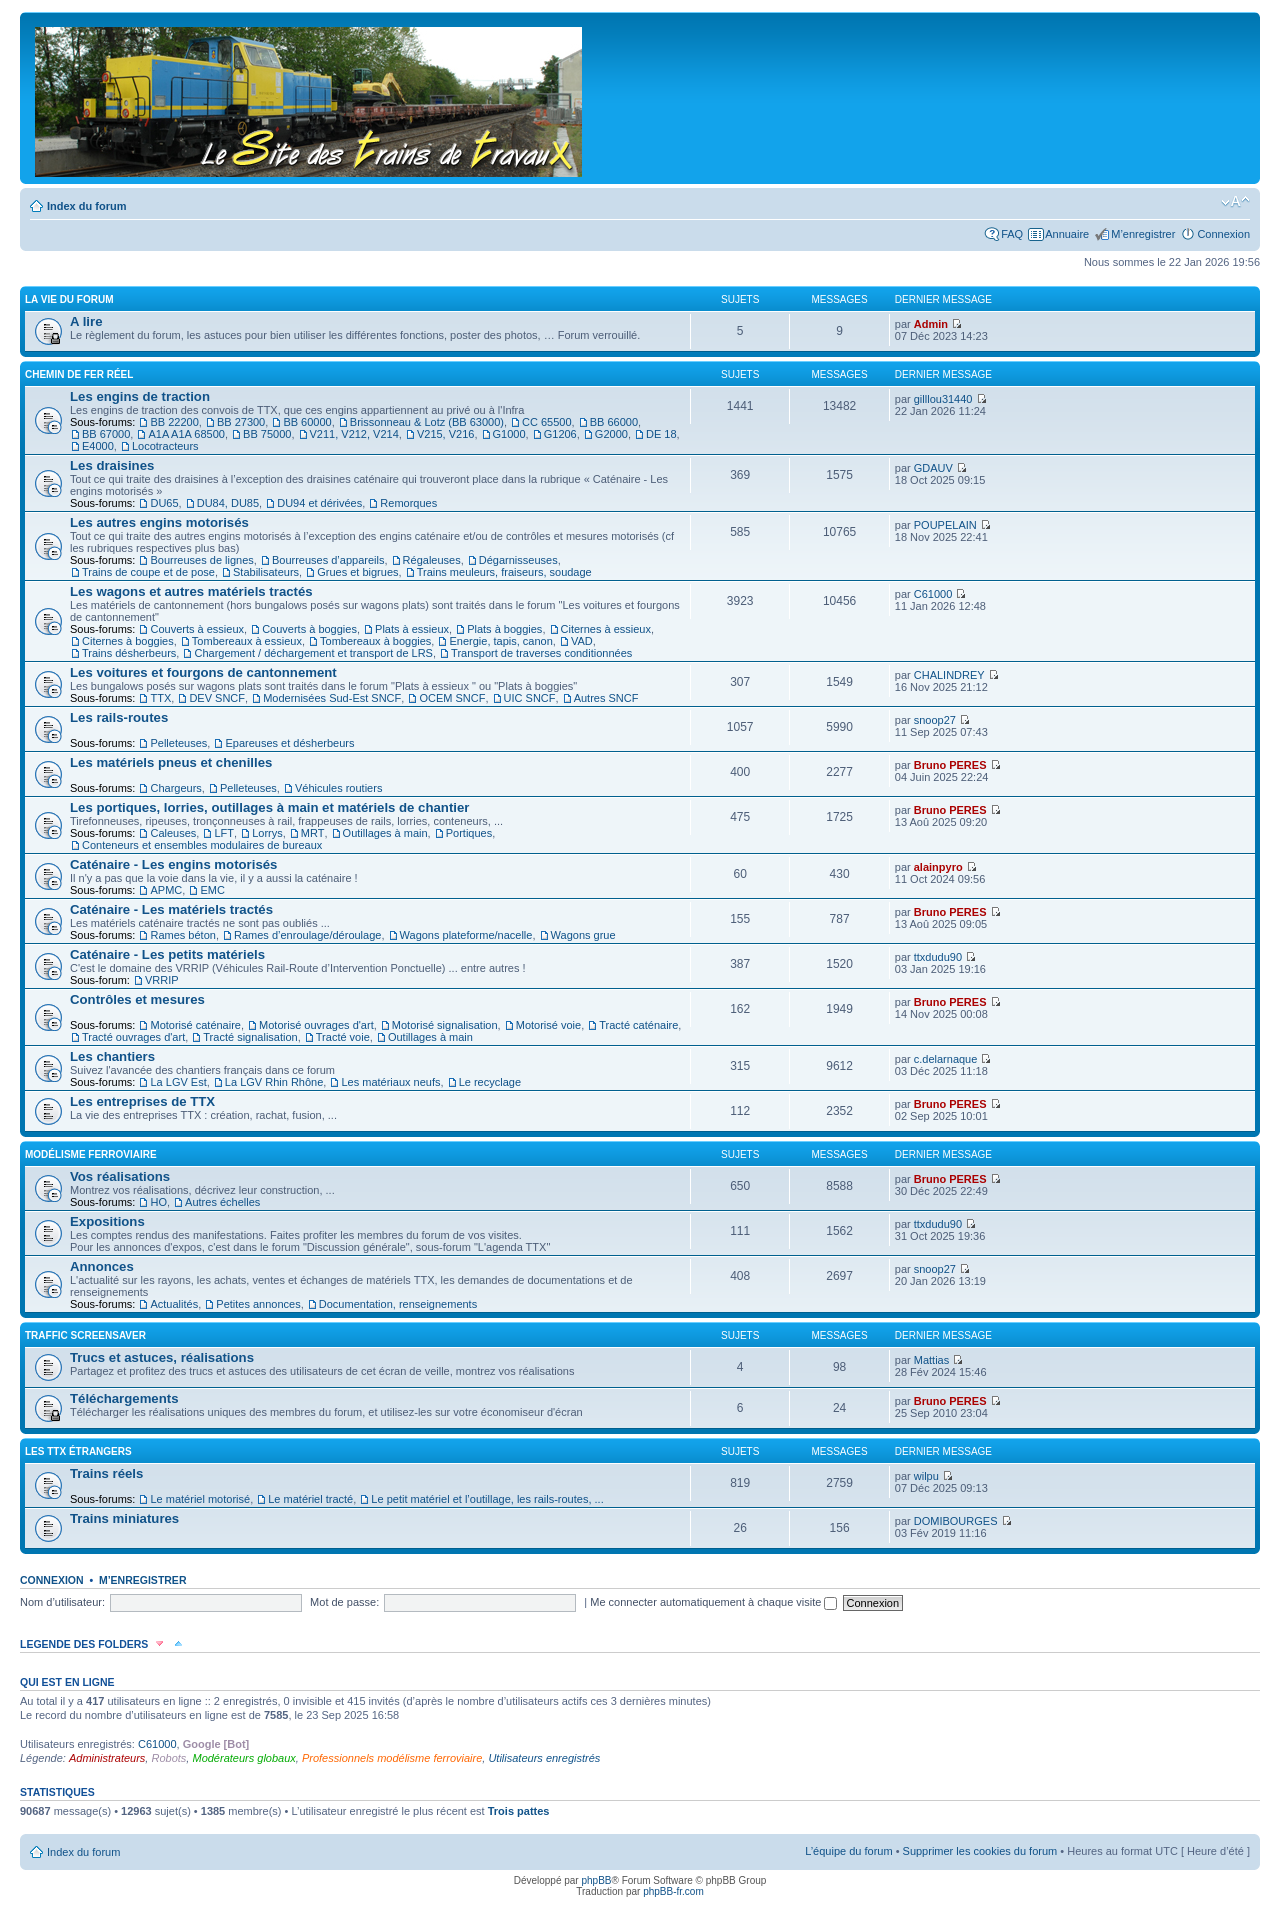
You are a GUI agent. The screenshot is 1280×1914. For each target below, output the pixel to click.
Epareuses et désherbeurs (289, 743)
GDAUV (933, 468)
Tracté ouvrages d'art (133, 1037)
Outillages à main (385, 833)
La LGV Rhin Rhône (274, 1082)
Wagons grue (583, 935)
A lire (86, 321)
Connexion (1223, 234)
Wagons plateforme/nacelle (466, 935)
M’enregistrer (1143, 234)
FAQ (1012, 234)
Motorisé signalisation (445, 1025)
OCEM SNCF (452, 698)
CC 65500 (547, 422)
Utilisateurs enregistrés (544, 1758)
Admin (931, 324)
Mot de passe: (344, 1602)
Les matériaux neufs (390, 1082)
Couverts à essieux (197, 629)
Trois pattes (519, 1811)
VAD (582, 641)
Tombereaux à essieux (247, 641)
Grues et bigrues (357, 572)
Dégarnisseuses (518, 560)
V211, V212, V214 (354, 434)
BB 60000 (307, 422)
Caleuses (173, 833)
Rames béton (182, 935)
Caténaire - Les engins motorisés (173, 864)
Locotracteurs (165, 446)
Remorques (408, 503)
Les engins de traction (140, 396)
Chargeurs (175, 788)
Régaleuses (432, 560)
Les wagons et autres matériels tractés (191, 591)
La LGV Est (178, 1082)
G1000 (509, 434)
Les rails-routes (119, 717)
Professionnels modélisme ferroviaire (392, 1758)
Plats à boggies (504, 629)
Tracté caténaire (638, 1025)
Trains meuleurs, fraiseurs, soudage (504, 572)
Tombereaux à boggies (375, 641)
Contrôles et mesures (137, 999)
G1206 (560, 434)
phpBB (596, 1880)
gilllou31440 (943, 399)
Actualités (174, 1304)
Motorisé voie (548, 1025)
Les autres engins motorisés (159, 522)
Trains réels (106, 1473)
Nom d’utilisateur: (62, 1602)
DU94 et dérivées (319, 503)
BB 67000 (106, 434)
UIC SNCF (530, 698)
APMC (166, 890)
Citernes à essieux (606, 629)
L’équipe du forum (848, 1851)
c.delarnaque (946, 1059)
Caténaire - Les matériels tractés (171, 909)
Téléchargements (124, 1398)
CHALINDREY (949, 675)
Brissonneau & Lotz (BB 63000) (427, 422)
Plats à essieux (412, 629)
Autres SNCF (606, 698)
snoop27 (935, 720)
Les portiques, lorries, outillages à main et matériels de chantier (269, 807)
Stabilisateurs (266, 572)
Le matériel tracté (310, 1499)
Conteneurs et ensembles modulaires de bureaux (202, 845)
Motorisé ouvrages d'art (316, 1025)
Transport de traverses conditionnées (541, 653)
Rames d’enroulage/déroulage (307, 935)
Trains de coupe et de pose (148, 572)
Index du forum (86, 206)
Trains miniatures (124, 1518)
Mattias (931, 1360)
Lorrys (267, 833)
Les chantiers (112, 1056)
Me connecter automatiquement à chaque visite (713, 1602)
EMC (212, 890)
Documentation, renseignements (398, 1304)
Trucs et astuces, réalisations (162, 1357)
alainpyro (938, 867)
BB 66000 (614, 422)
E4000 (98, 446)
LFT (224, 833)
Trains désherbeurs (129, 653)
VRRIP (162, 980)
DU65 (164, 503)
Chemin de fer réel (79, 374)
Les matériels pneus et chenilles (171, 762)
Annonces (102, 1266)
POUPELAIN (945, 525)
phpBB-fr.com (673, 1891)
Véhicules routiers (338, 788)
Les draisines (112, 465)
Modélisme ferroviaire (91, 1154)
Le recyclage (490, 1082)
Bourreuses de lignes (201, 560)
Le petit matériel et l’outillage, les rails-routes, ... (487, 1499)
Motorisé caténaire (195, 1025)
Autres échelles (222, 1202)
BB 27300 (241, 422)
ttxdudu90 (938, 957)
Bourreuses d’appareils (328, 560)
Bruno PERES (950, 765)
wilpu (926, 1476)
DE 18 (661, 434)
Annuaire (1067, 234)
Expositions (107, 1221)
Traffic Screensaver (85, 1335)
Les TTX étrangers (78, 1451)
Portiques (469, 833)
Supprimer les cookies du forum (980, 1851)
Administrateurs (107, 1758)
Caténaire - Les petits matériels (167, 954)
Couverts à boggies (309, 629)
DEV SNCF (217, 698)
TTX (160, 698)
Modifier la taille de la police (1235, 202)
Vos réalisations (120, 1176)
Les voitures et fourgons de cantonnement (203, 672)
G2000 (611, 434)
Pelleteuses (178, 743)
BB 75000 (267, 434)
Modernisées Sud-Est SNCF (332, 698)
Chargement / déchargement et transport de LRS (313, 653)
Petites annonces (258, 1304)
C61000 (933, 594)
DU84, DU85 (228, 503)
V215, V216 (446, 434)
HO (158, 1202)
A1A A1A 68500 (186, 434)
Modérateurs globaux (243, 1758)
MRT (313, 833)
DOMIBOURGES (956, 1521)
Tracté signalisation (250, 1037)
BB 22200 (174, 422)
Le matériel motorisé (200, 1499)
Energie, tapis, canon (500, 641)
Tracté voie (343, 1037)
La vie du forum (69, 299)
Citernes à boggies (128, 641)
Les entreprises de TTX (142, 1101)
